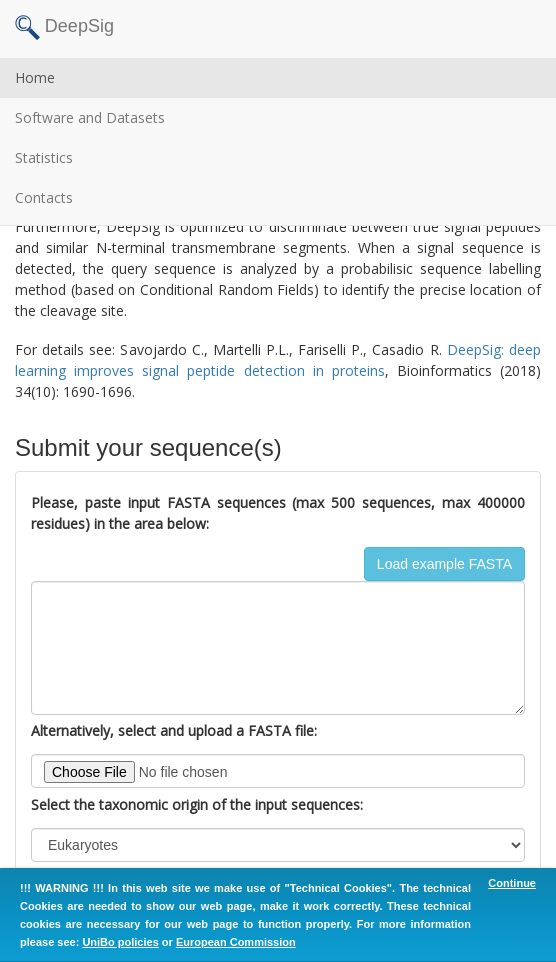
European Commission (236, 942)
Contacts (44, 197)
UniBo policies (120, 942)
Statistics (44, 157)
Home (35, 77)
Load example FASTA (444, 564)
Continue (512, 883)
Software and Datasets (90, 117)
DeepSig (64, 27)
